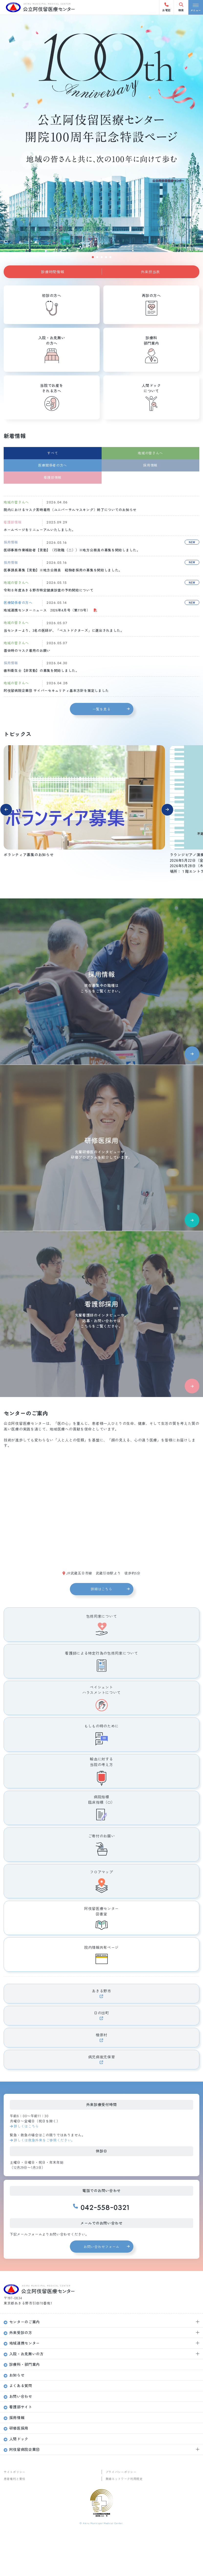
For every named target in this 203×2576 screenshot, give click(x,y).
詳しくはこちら (26, 2126)
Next (167, 810)
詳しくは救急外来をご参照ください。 (44, 2140)
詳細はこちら (101, 1588)
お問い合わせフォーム (101, 2246)
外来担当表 (150, 271)
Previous (6, 810)
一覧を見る (102, 709)
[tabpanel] (101, 134)
